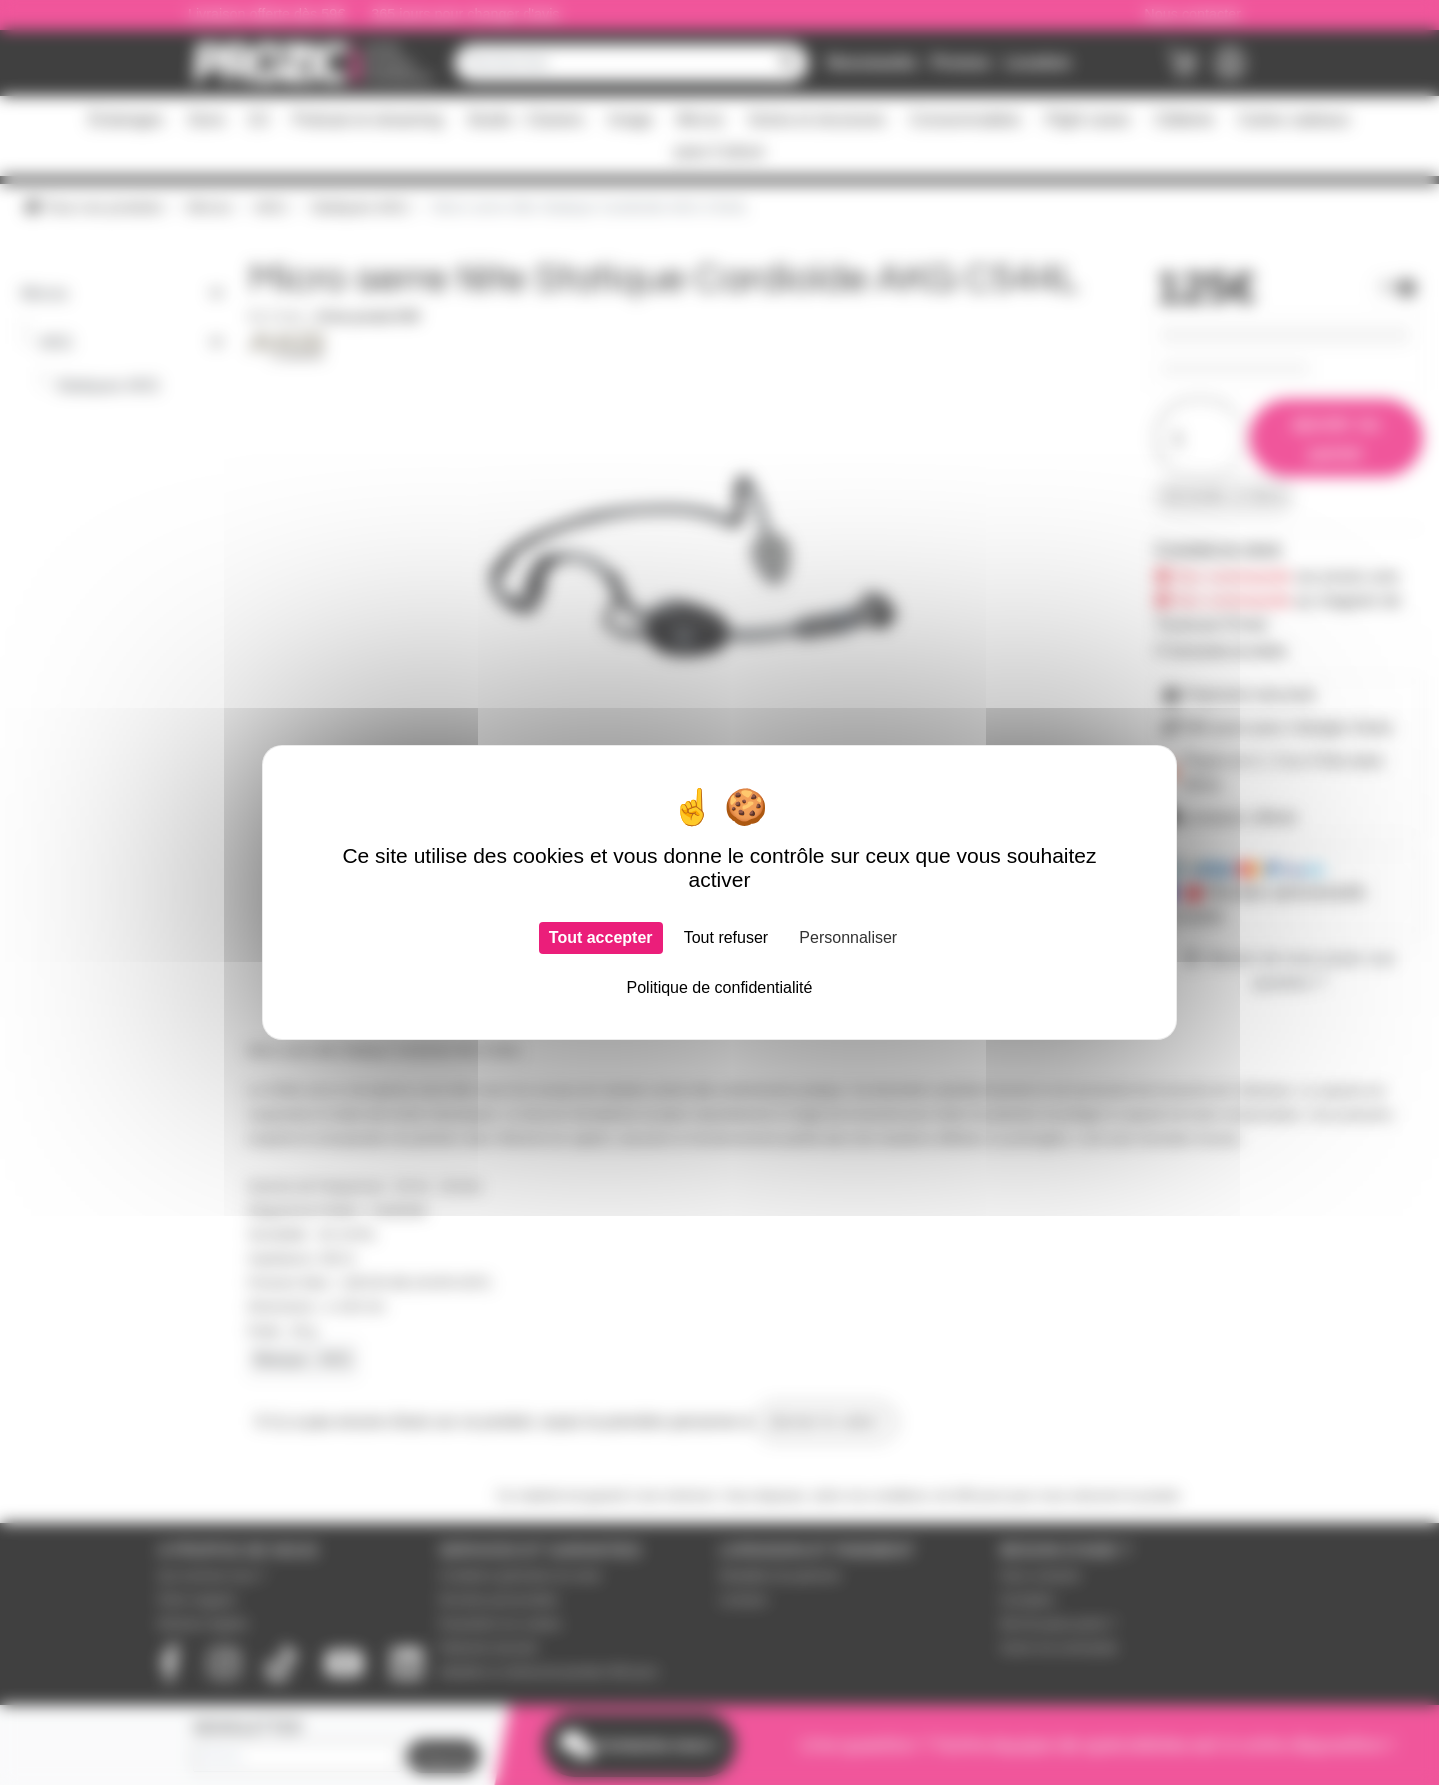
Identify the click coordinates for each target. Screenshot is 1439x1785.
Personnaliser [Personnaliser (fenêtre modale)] (848, 937)
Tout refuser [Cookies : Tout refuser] (726, 937)
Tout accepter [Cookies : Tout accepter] (601, 937)
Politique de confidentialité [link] (720, 987)
